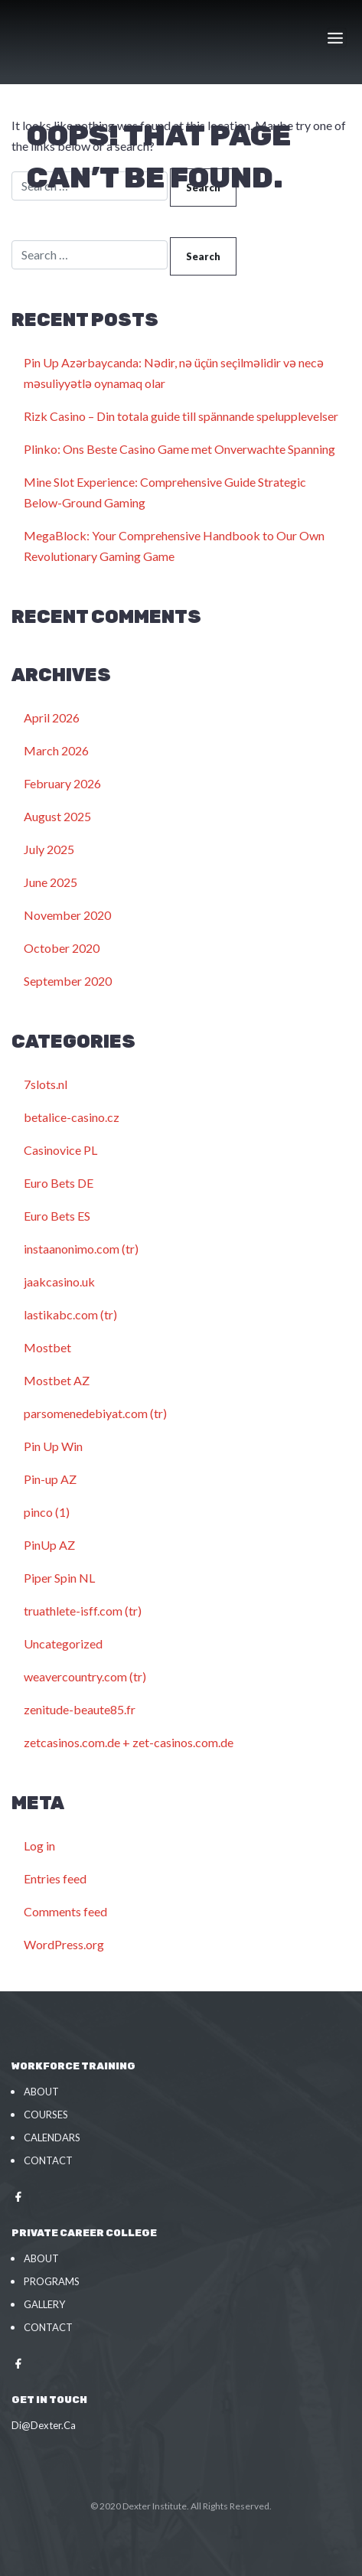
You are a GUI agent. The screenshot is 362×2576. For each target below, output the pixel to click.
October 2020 (61, 948)
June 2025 (50, 882)
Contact (48, 2160)
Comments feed (65, 1911)
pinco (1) (47, 1512)
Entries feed (55, 1878)
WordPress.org (64, 1944)
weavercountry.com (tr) (85, 1676)
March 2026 (56, 750)
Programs (52, 2281)
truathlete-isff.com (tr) (83, 1610)
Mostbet (47, 1347)
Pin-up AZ (50, 1479)
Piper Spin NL (59, 1577)
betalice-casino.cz (71, 1117)
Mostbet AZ (57, 1380)
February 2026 (62, 783)
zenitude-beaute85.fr (79, 1709)
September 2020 (68, 980)
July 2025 (49, 849)
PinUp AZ (49, 1544)
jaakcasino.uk (59, 1281)
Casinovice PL (60, 1150)
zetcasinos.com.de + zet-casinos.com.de (128, 1742)
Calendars (52, 2137)
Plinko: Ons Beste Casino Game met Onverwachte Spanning (179, 449)
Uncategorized (63, 1643)
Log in (39, 1845)
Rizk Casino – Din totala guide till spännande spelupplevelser (181, 416)
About (41, 2091)
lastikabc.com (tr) (70, 1314)
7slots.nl (45, 1084)
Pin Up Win (53, 1446)
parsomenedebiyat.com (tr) (95, 1413)
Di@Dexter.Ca (43, 2425)
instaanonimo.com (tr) (81, 1248)
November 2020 (67, 915)
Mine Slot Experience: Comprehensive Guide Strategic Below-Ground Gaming (165, 492)
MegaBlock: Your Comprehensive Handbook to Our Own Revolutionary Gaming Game (174, 545)
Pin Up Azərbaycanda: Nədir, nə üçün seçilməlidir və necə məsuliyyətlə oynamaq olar (174, 372)
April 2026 (52, 717)
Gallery (44, 2304)
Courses (46, 2114)
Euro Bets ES (57, 1215)
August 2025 (57, 816)
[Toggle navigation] (337, 37)
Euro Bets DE (58, 1183)
